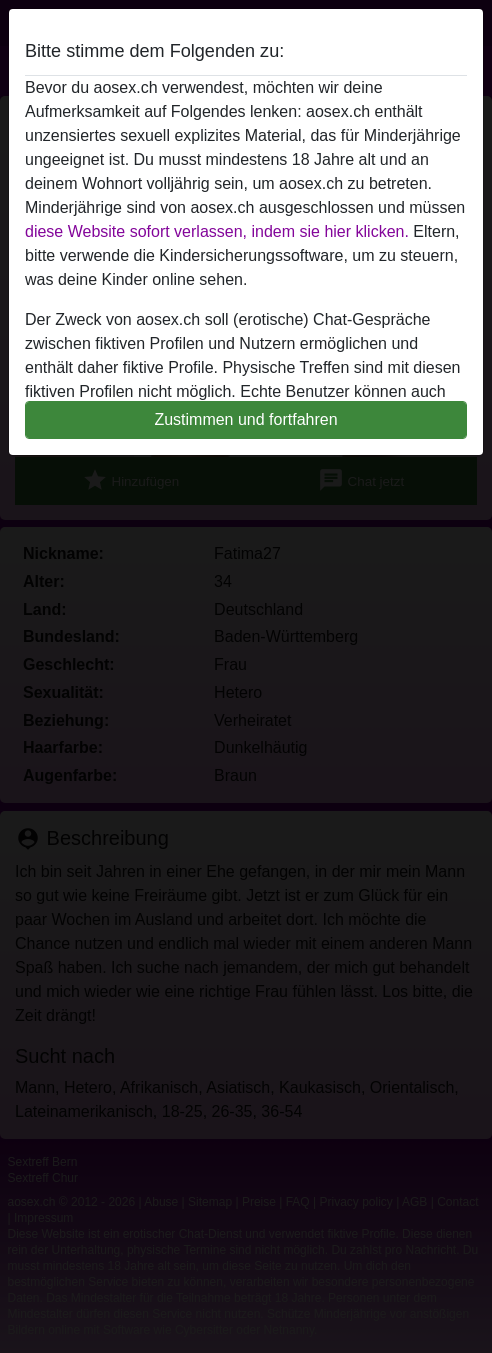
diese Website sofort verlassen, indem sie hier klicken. (217, 231)
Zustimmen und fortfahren (245, 419)
